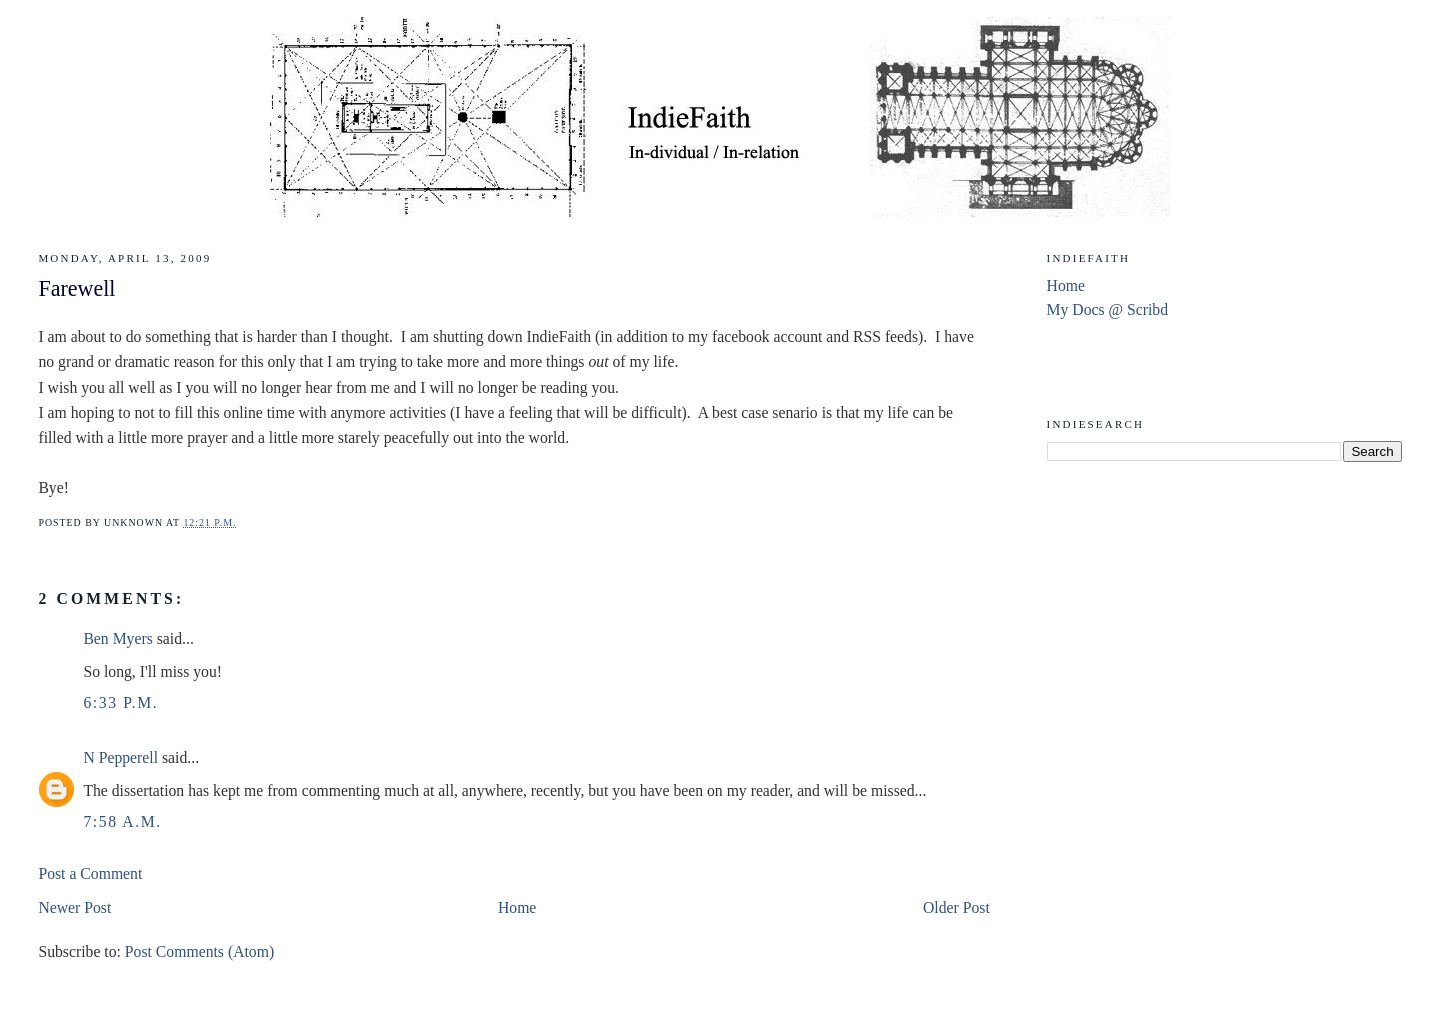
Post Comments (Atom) (199, 951)
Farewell (76, 288)
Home (517, 907)
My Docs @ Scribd (1107, 309)
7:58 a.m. (122, 821)
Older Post (956, 907)
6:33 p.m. (120, 702)
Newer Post (74, 907)
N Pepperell (120, 757)
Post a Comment (90, 873)
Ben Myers (117, 638)
